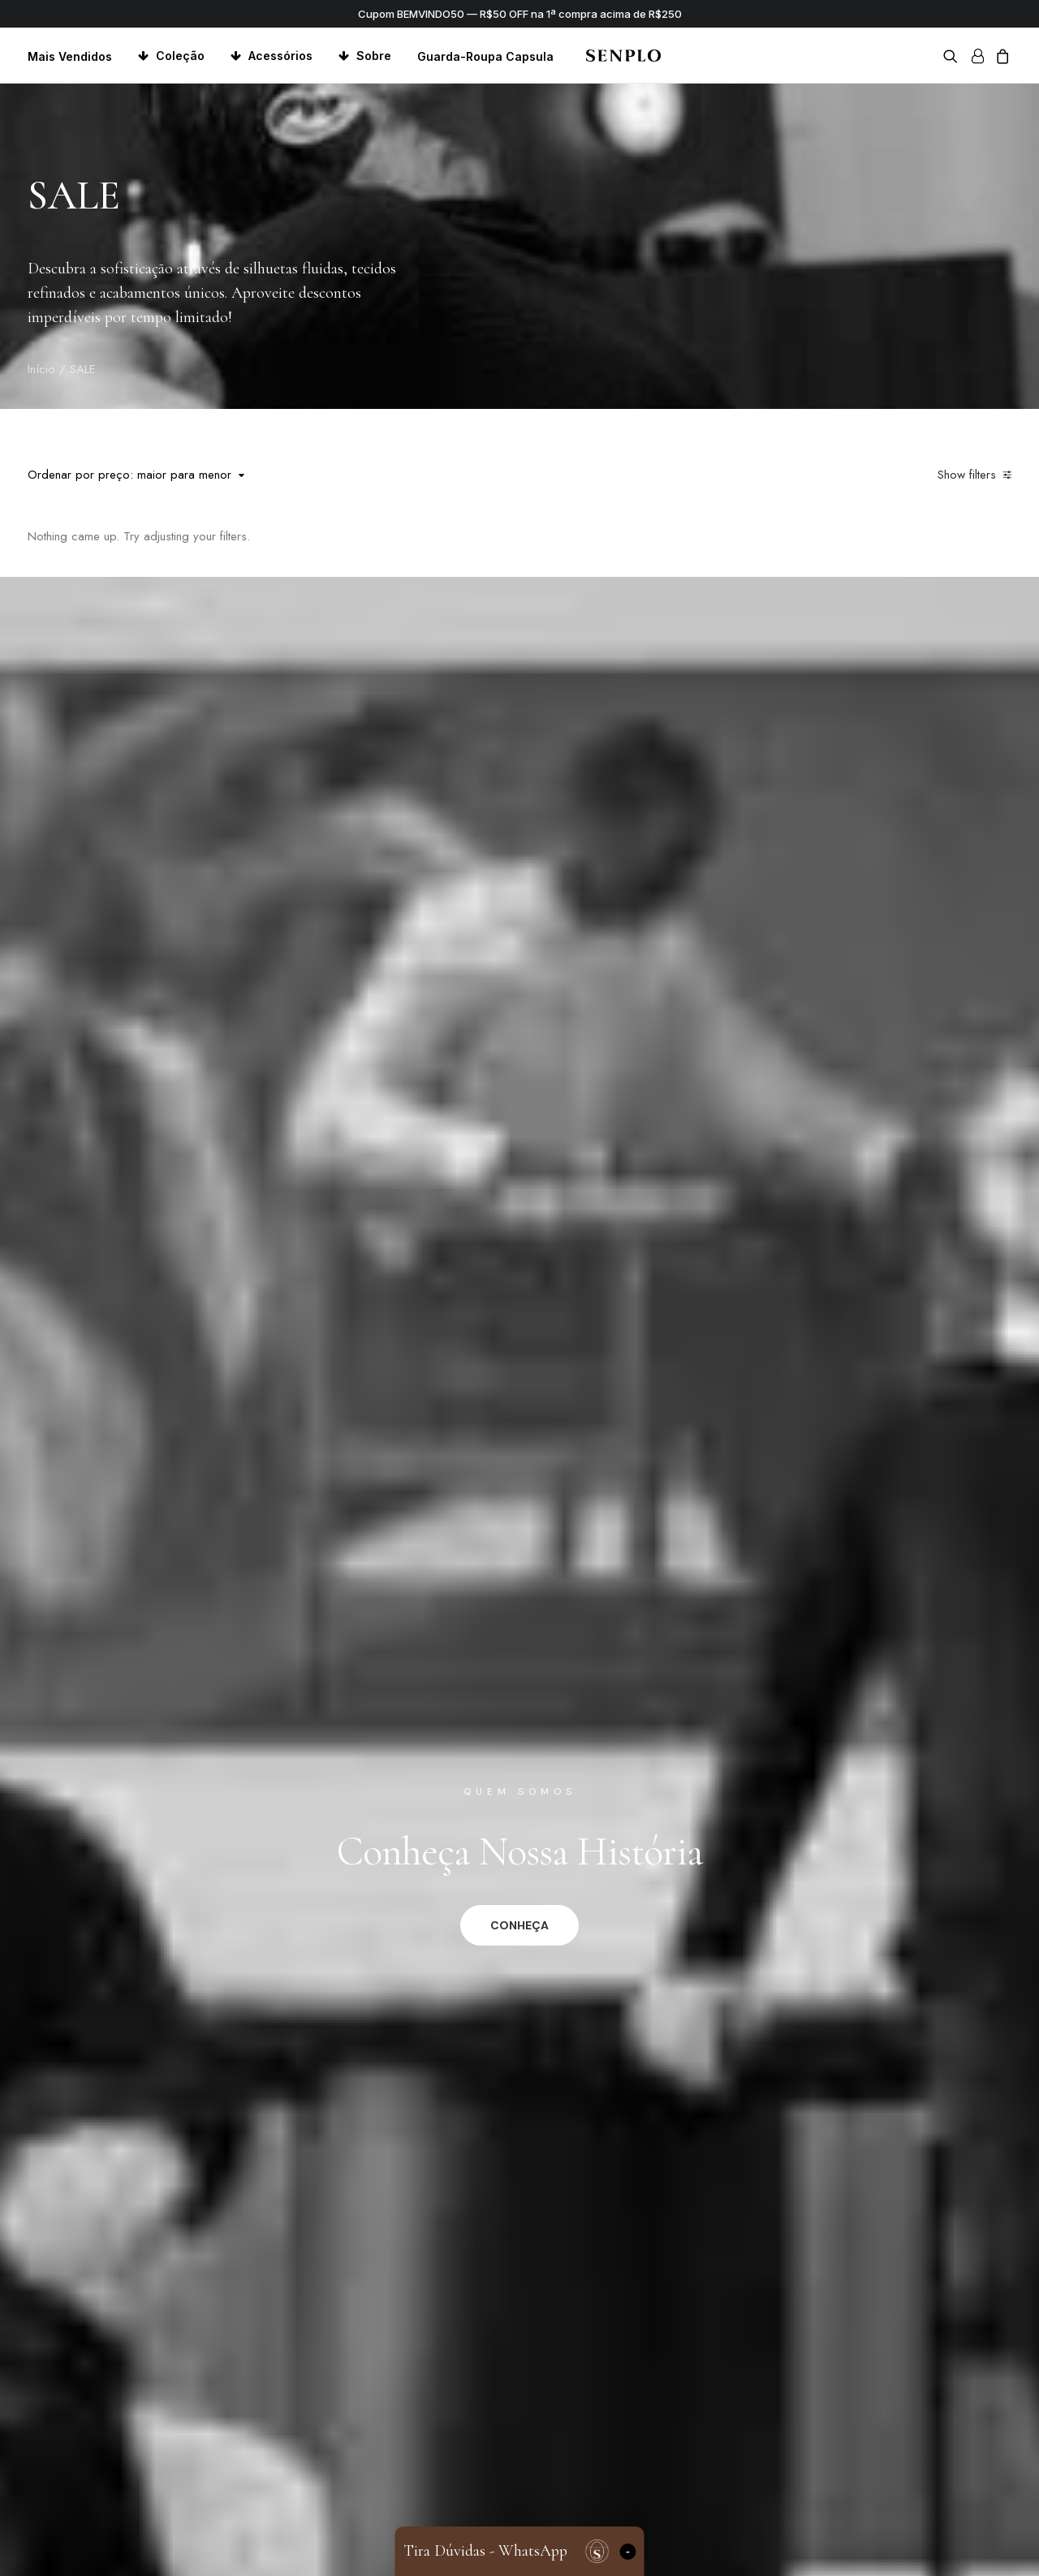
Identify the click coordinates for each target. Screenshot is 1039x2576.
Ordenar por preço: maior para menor (129, 475)
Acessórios (280, 55)
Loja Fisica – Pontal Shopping (755, 2507)
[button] (953, 56)
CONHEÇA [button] (519, 929)
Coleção (180, 55)
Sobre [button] (373, 55)
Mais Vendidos (70, 56)
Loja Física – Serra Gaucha (747, 2486)
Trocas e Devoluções (454, 2507)
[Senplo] (623, 55)
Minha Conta (429, 2464)
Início (41, 369)
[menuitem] (75, 56)
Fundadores (706, 2464)
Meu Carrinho (431, 2486)
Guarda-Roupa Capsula (485, 56)
